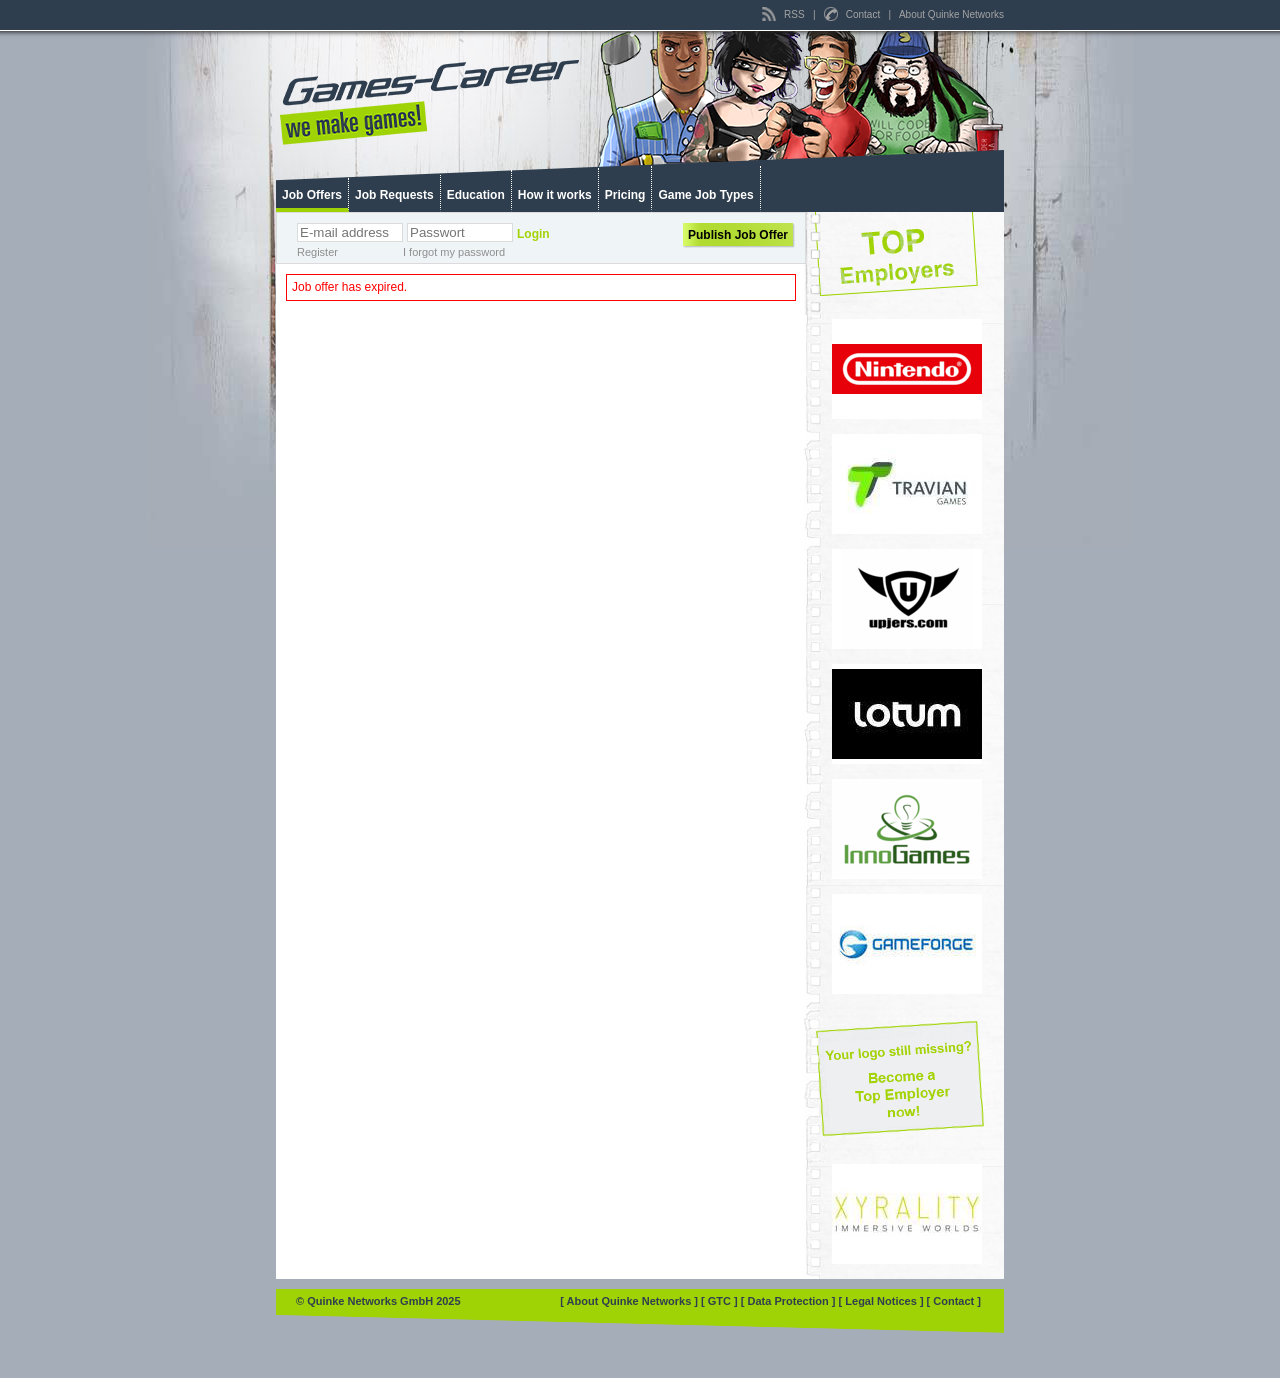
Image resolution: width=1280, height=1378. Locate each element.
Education (476, 195)
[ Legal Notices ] (883, 1301)
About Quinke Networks (951, 14)
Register (317, 252)
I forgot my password (454, 252)
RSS (784, 14)
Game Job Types (705, 195)
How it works (555, 195)
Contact (853, 14)
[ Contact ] (954, 1301)
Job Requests (394, 195)
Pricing (625, 195)
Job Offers (312, 195)
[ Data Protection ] (790, 1301)
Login (533, 234)
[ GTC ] (721, 1301)
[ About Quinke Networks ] (630, 1301)
